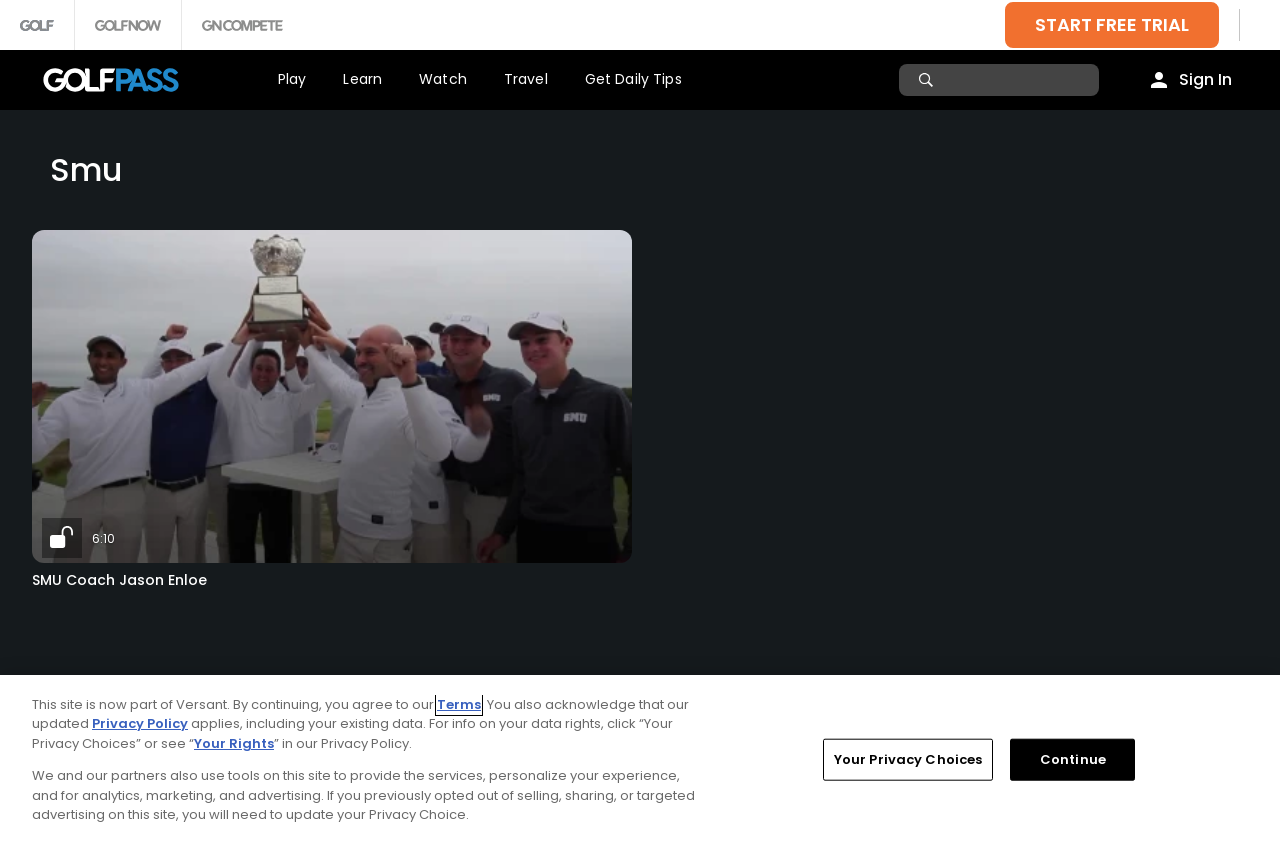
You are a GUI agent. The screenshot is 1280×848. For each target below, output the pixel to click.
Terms (459, 704)
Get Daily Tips (633, 79)
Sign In (1205, 79)
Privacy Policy (140, 723)
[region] (640, 761)
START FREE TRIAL (1112, 24)
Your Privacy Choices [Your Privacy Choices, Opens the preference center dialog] (908, 759)
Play (292, 79)
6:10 (103, 538)
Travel (526, 79)
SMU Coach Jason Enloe (119, 580)
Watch (443, 79)
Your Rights (234, 743)
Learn (362, 79)
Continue (1073, 759)
